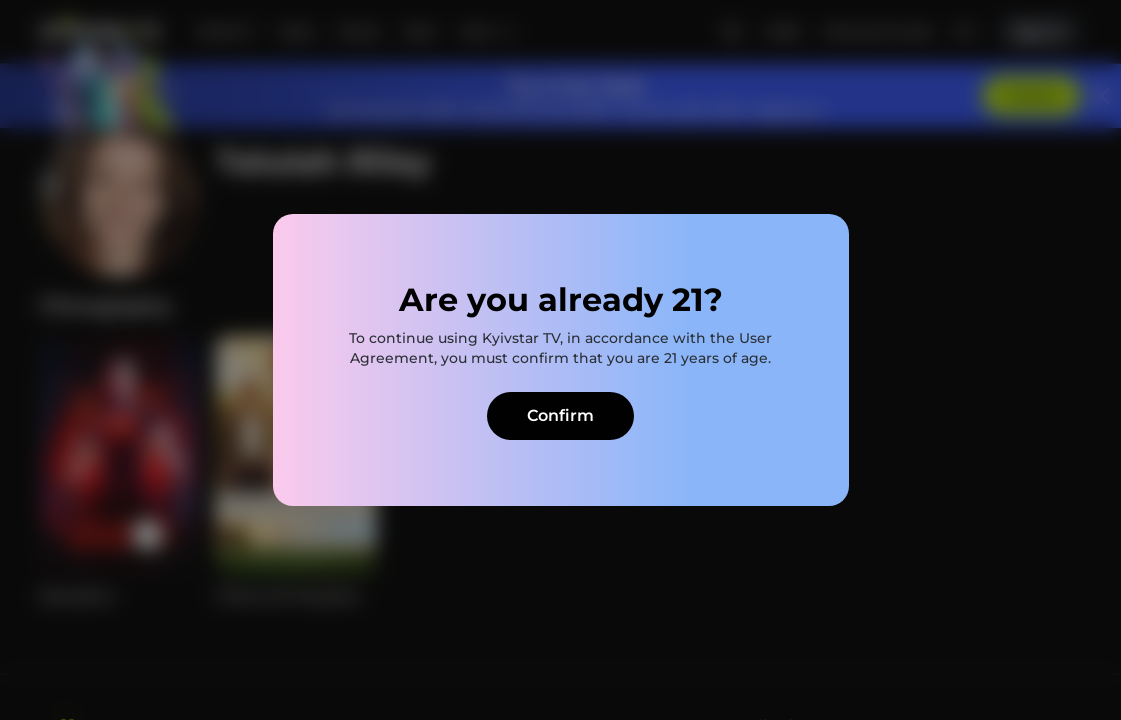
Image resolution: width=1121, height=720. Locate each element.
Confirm (560, 415)
